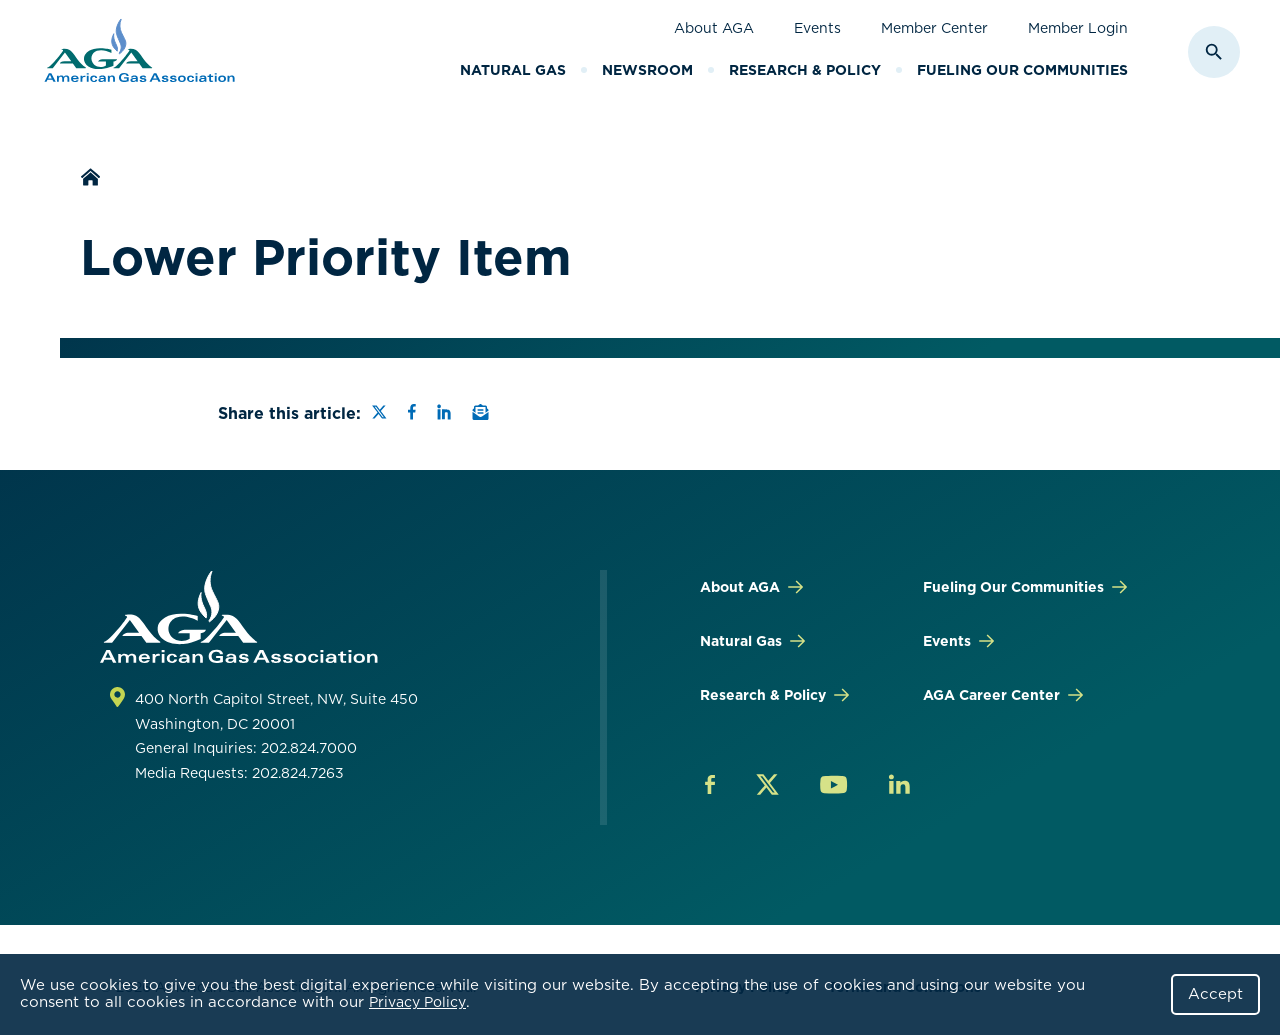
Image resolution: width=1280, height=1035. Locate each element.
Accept (1215, 994)
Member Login (1078, 28)
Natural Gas (513, 70)
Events (817, 28)
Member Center (934, 28)
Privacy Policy (417, 1002)
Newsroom (647, 70)
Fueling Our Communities (1022, 70)
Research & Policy (805, 70)
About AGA (714, 28)
